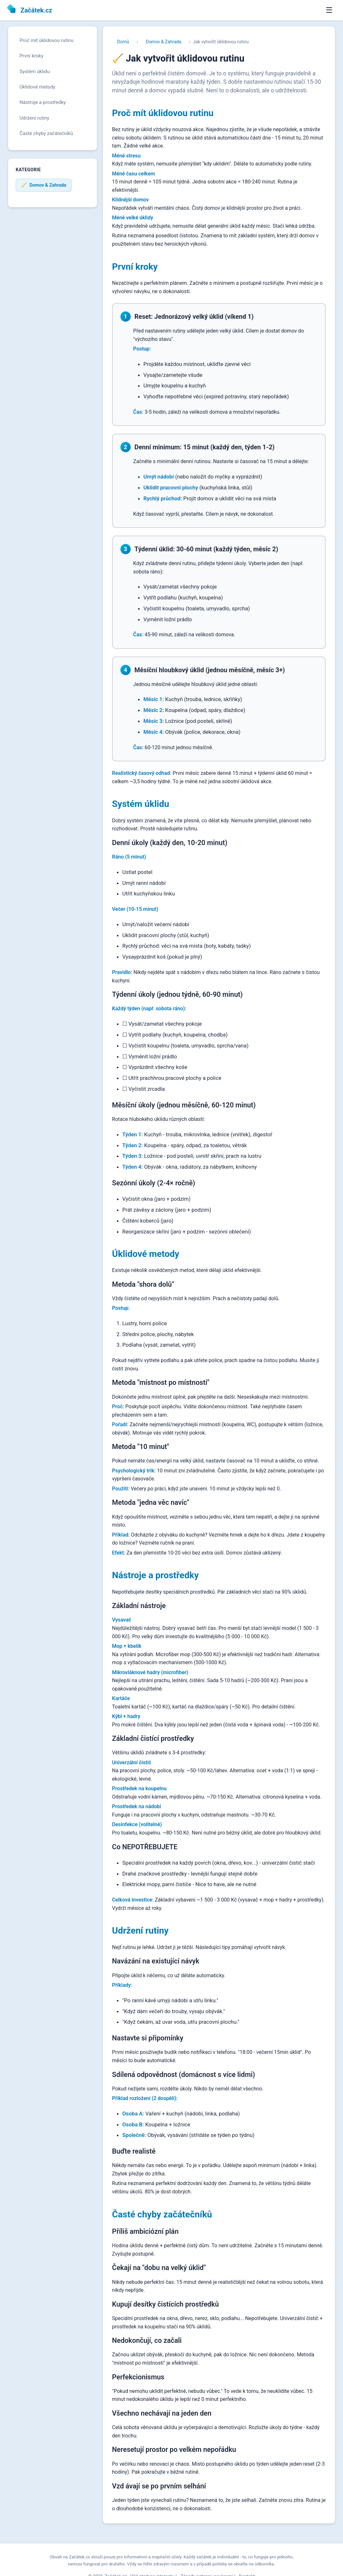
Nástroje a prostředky (43, 102)
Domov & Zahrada (163, 41)
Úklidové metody (37, 87)
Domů (123, 41)
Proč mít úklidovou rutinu (46, 40)
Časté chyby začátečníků (46, 133)
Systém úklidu (35, 71)
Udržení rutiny (34, 118)
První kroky (31, 56)
